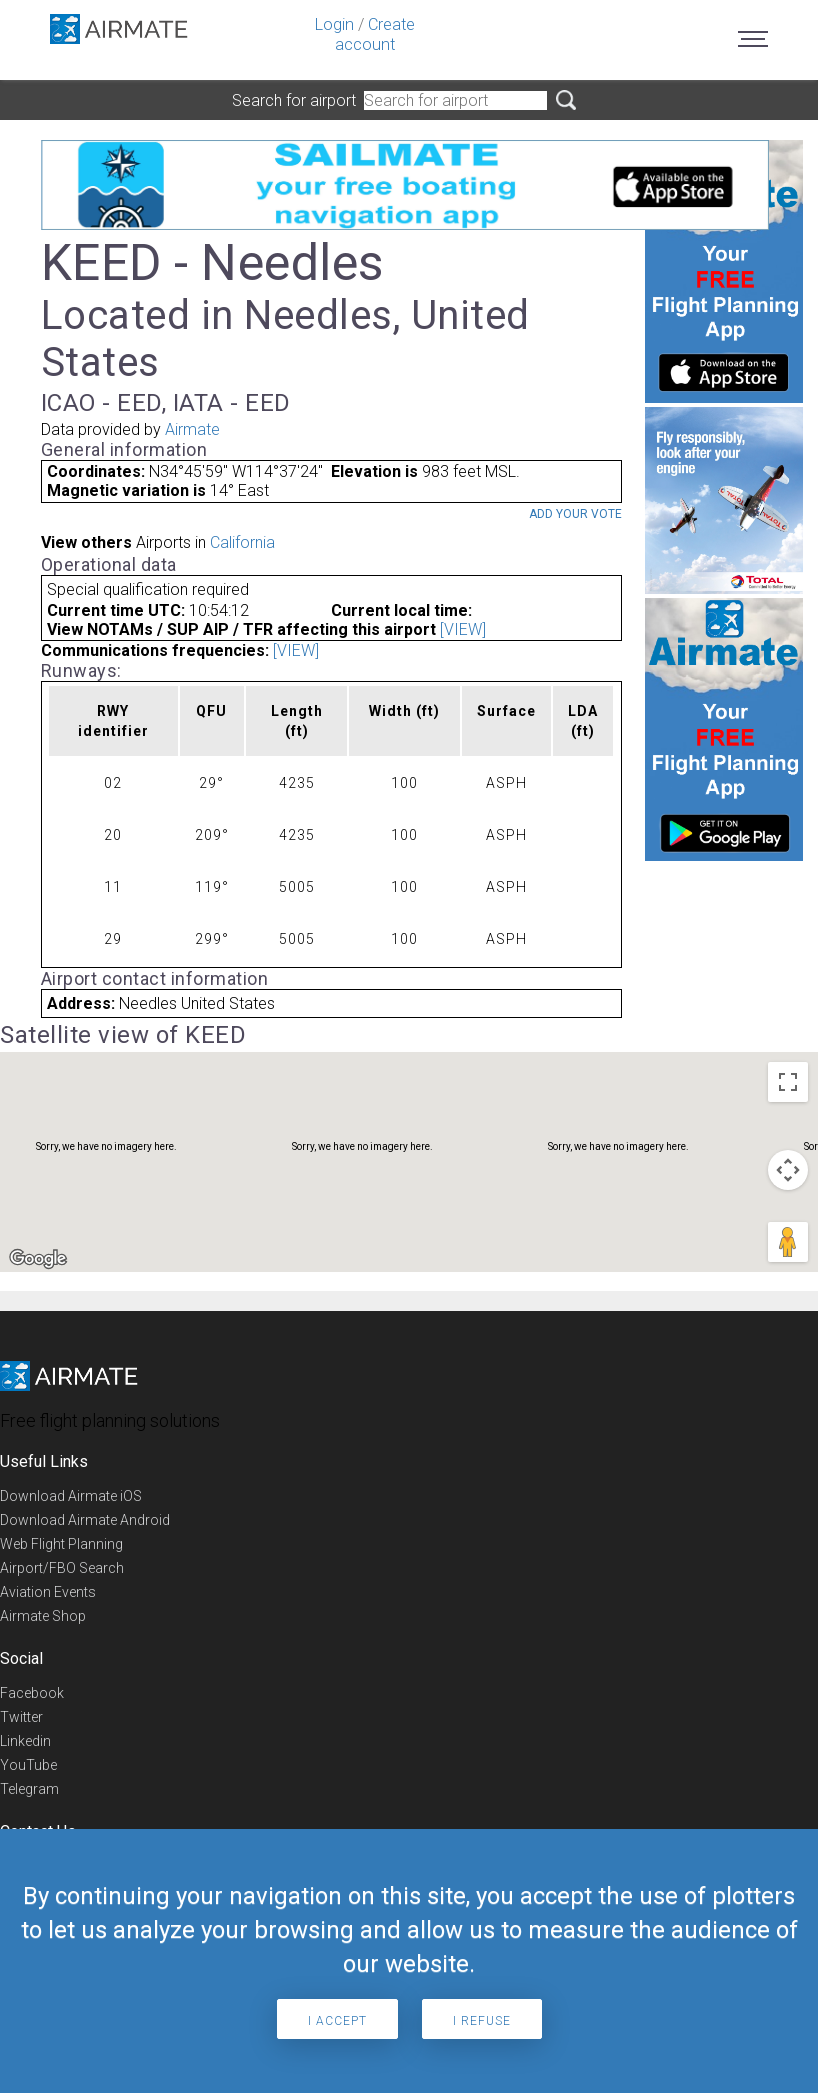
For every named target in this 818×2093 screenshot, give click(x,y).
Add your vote (575, 514)
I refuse (482, 2021)
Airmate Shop (43, 1616)
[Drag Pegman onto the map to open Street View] (788, 1242)
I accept (337, 2021)
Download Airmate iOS (71, 1496)
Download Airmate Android (85, 1520)
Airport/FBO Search (62, 1568)
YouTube (28, 1765)
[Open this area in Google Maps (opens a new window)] (38, 1259)
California (242, 542)
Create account (375, 34)
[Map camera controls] (788, 1170)
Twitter (21, 1717)
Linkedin (25, 1741)
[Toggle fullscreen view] (788, 1082)
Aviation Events (48, 1592)
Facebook (32, 1693)
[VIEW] (463, 629)
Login (334, 24)
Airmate (192, 429)
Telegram (29, 1789)
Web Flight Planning (61, 1544)
